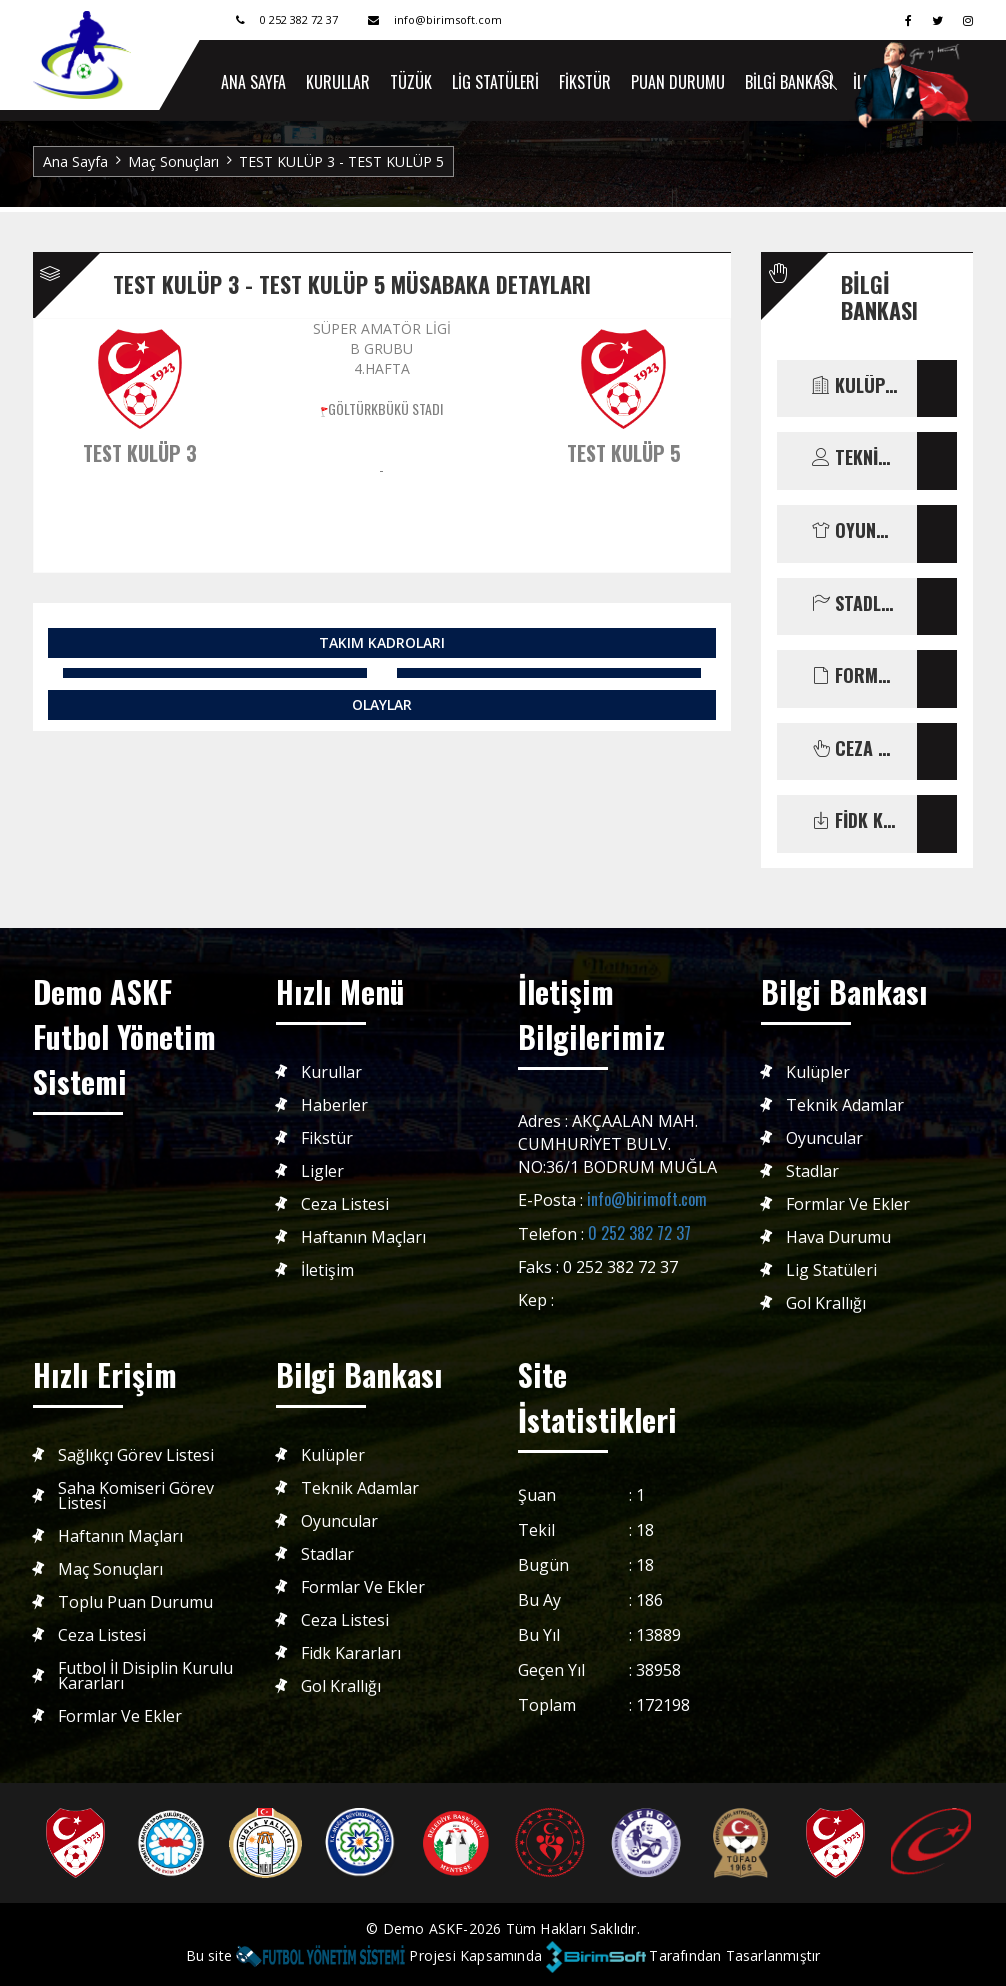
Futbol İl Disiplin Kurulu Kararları (145, 1676)
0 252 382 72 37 (639, 1233)
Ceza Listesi (345, 1204)
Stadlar (812, 1171)
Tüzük (411, 82)
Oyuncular (824, 1138)
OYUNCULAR (855, 531)
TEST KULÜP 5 (624, 453)
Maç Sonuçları (173, 161)
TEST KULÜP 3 (140, 453)
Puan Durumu (678, 82)
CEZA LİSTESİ (855, 749)
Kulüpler (818, 1072)
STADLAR (855, 604)
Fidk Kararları (351, 1653)
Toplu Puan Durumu (135, 1602)
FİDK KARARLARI (855, 821)
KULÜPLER (855, 386)
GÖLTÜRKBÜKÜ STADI (385, 408)
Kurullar (338, 82)
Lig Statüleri (495, 82)
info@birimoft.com (647, 1199)
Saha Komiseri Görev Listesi (136, 1496)
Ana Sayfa (75, 161)
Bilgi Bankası (789, 82)
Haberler (334, 1105)
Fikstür (585, 82)
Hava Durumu (838, 1237)
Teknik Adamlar (845, 1105)
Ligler (322, 1171)
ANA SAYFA (253, 82)
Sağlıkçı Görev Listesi (136, 1455)
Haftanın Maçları (363, 1237)
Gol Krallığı (826, 1303)
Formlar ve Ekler (848, 1204)
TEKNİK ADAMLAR (855, 458)
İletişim (327, 1270)
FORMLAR (855, 676)
